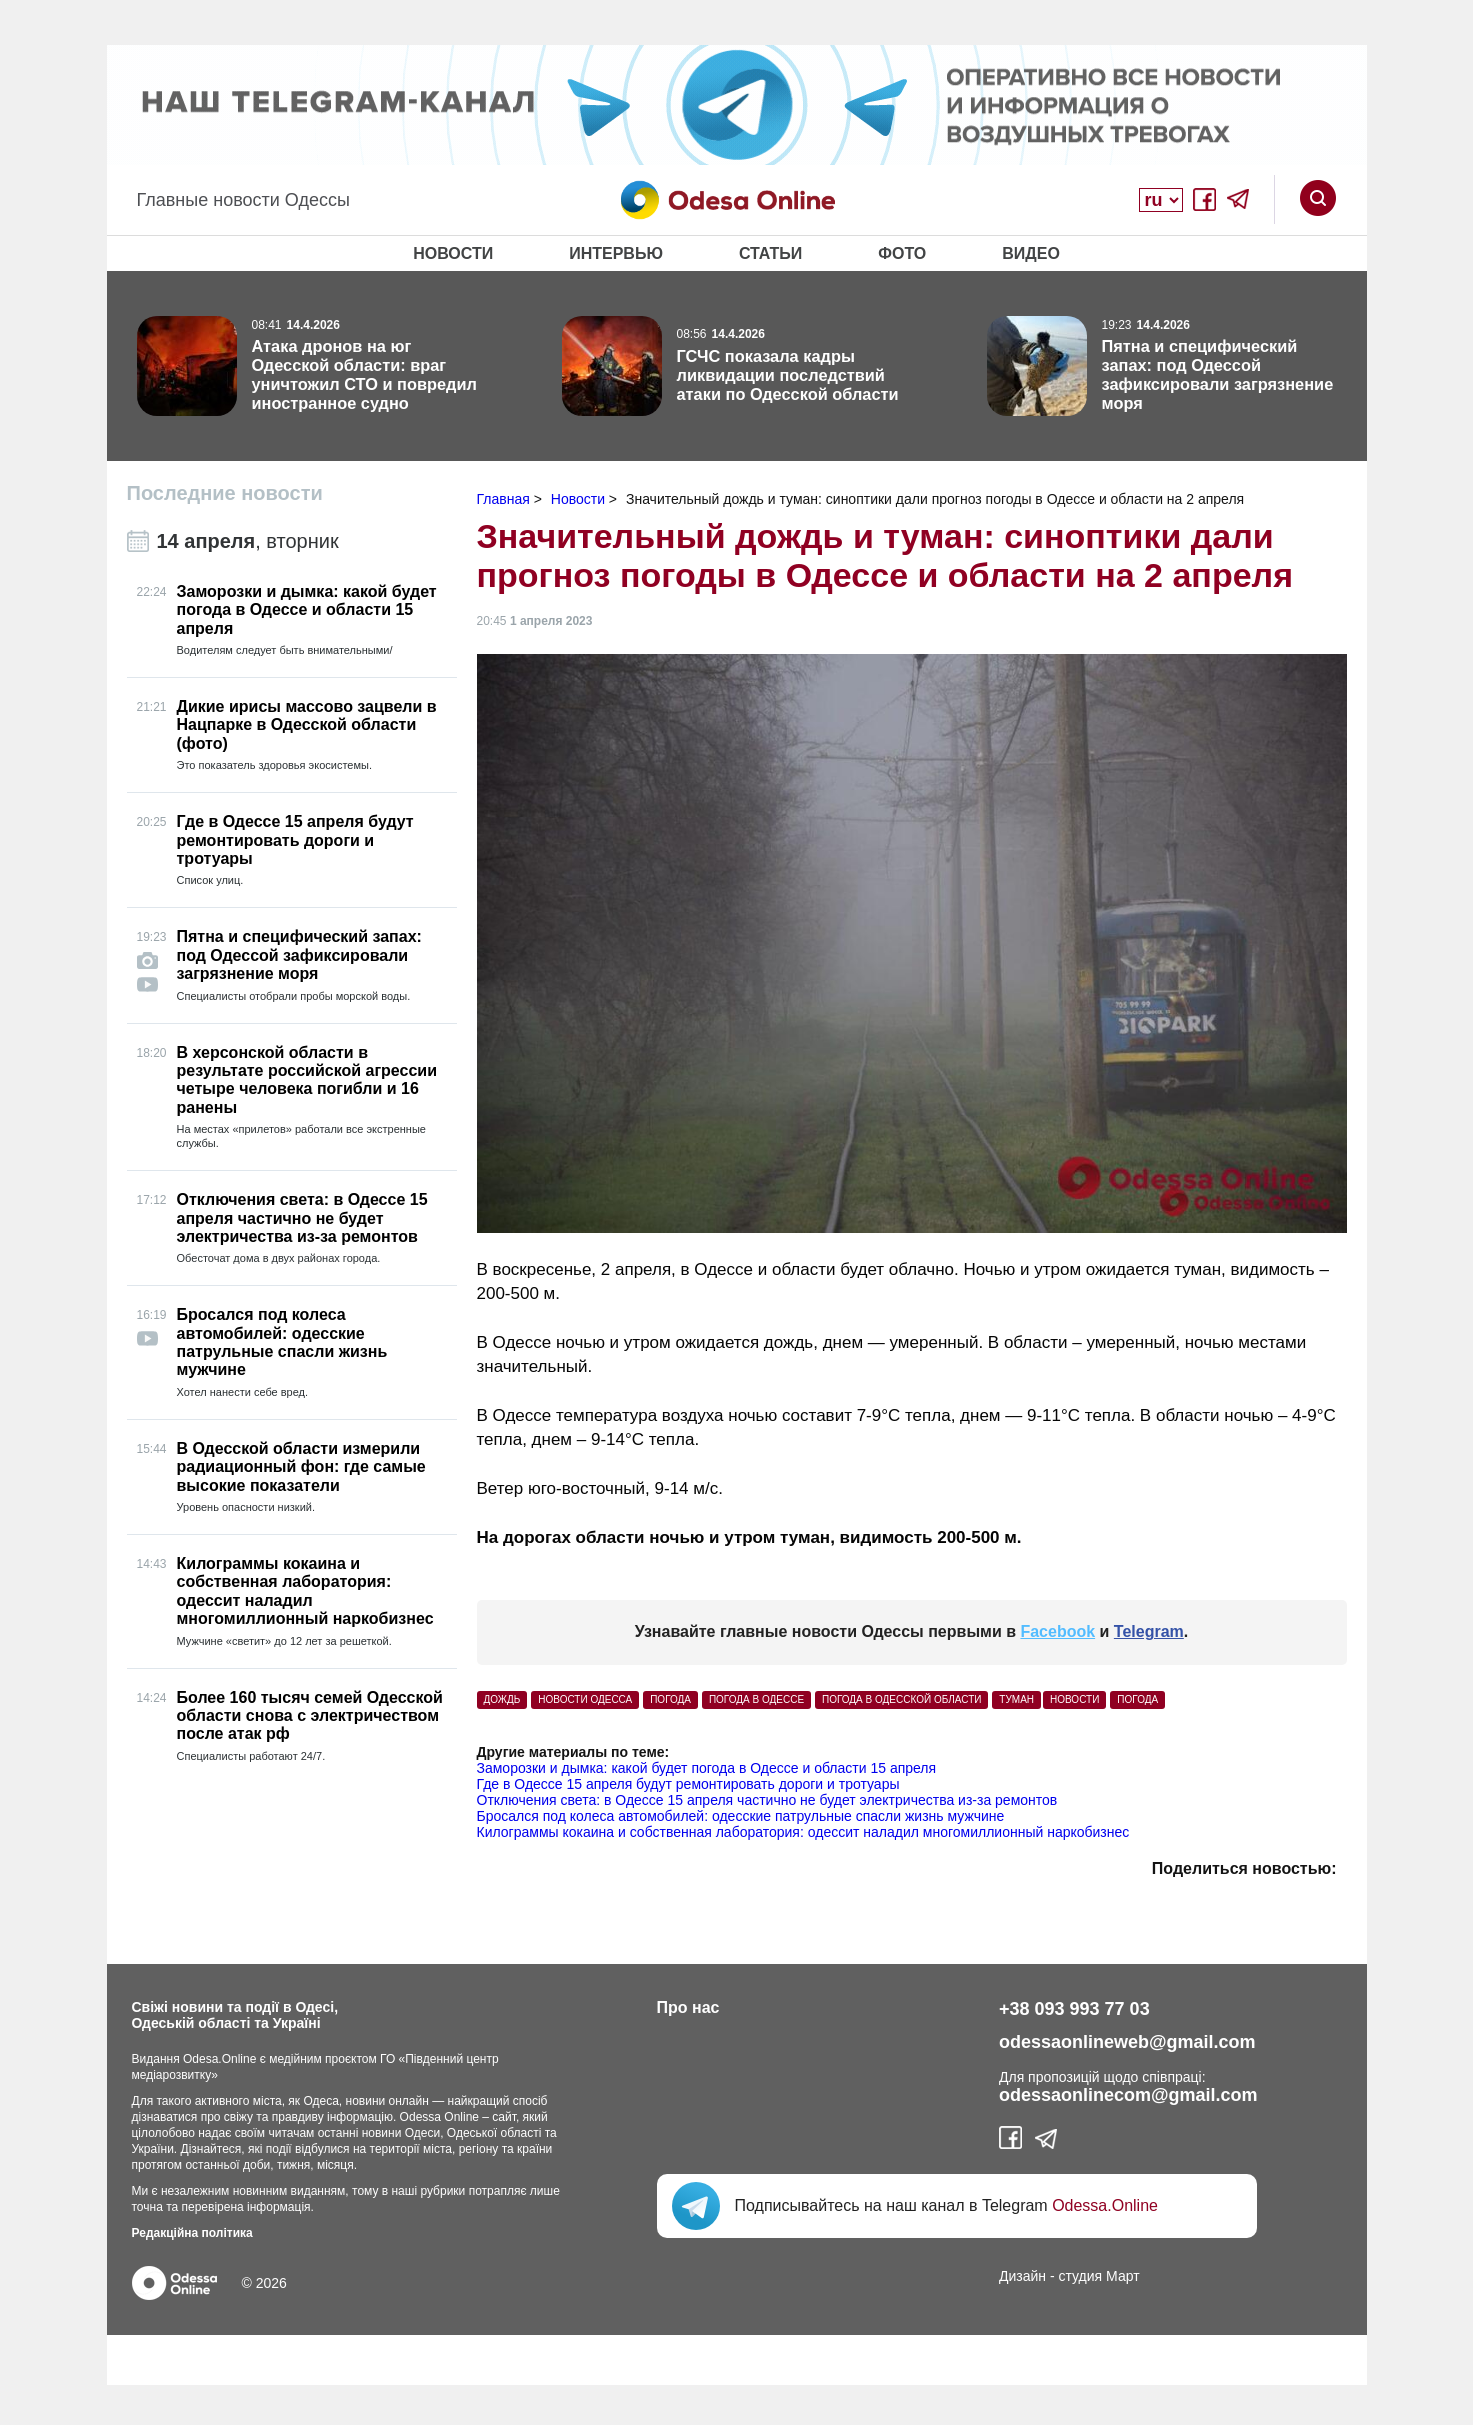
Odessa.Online (1105, 2205)
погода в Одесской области (902, 1699)
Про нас (688, 2007)
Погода (1137, 1699)
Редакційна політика (192, 2233)
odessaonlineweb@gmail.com (1127, 2042)
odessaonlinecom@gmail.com (1128, 2095)
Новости (453, 253)
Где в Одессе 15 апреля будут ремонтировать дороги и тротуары (688, 1784)
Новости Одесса (585, 1699)
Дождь (502, 1699)
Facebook (1057, 1631)
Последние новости (225, 493)
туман (1016, 1699)
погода (670, 1699)
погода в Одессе (756, 1699)
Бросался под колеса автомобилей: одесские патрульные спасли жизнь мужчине (741, 1816)
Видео (1031, 253)
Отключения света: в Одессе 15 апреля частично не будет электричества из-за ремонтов (767, 1800)
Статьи (770, 253)
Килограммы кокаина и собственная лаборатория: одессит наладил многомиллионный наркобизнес (803, 1832)
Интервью (616, 253)
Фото (902, 253)
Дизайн (1022, 2276)
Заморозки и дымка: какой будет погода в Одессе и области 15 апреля (707, 1768)
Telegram (1149, 1631)
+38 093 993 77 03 (1074, 2009)
